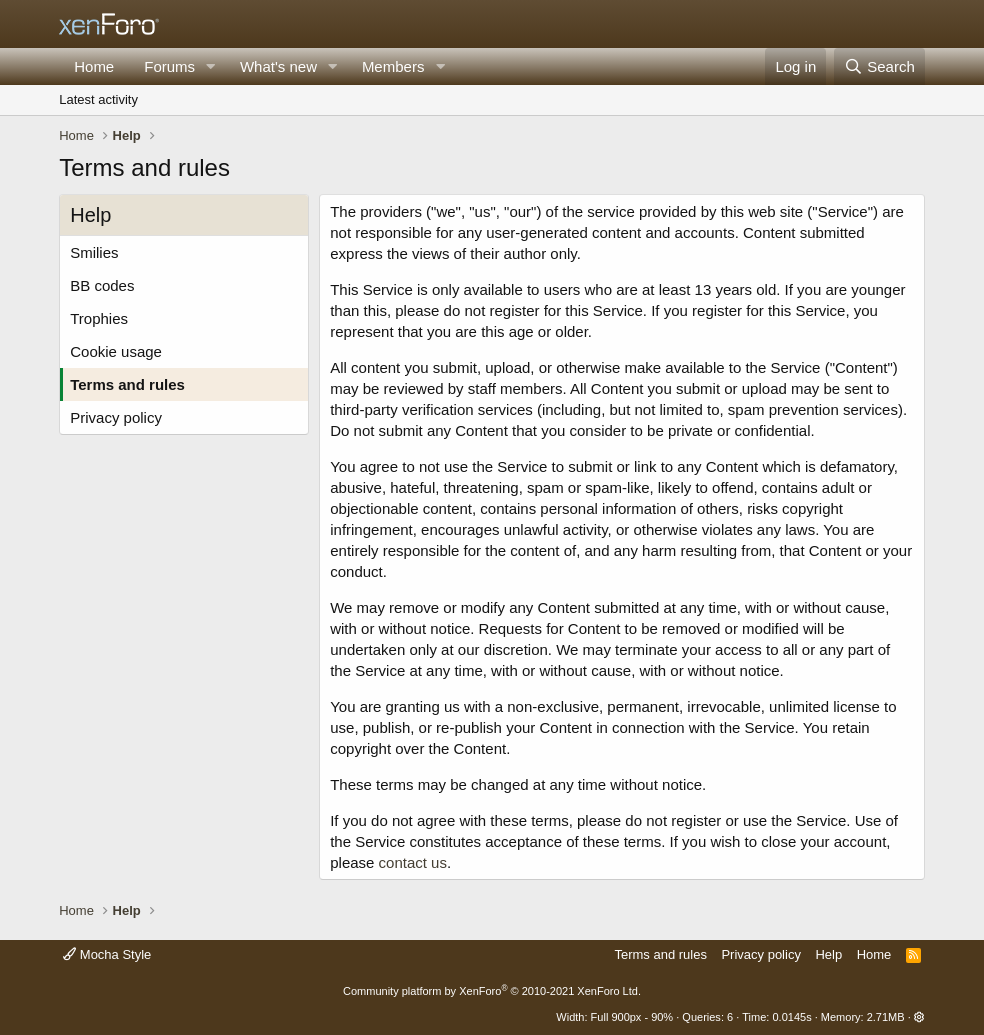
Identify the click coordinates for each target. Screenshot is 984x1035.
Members (393, 66)
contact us (413, 862)
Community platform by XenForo (492, 991)
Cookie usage (116, 351)
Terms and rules (127, 384)
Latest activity (98, 99)
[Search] (879, 66)
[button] (211, 66)
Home (94, 66)
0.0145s (791, 1017)
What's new (278, 66)
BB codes (102, 285)
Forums (169, 66)
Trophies (99, 318)
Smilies (94, 252)
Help (828, 954)
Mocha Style (107, 954)
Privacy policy (116, 417)
